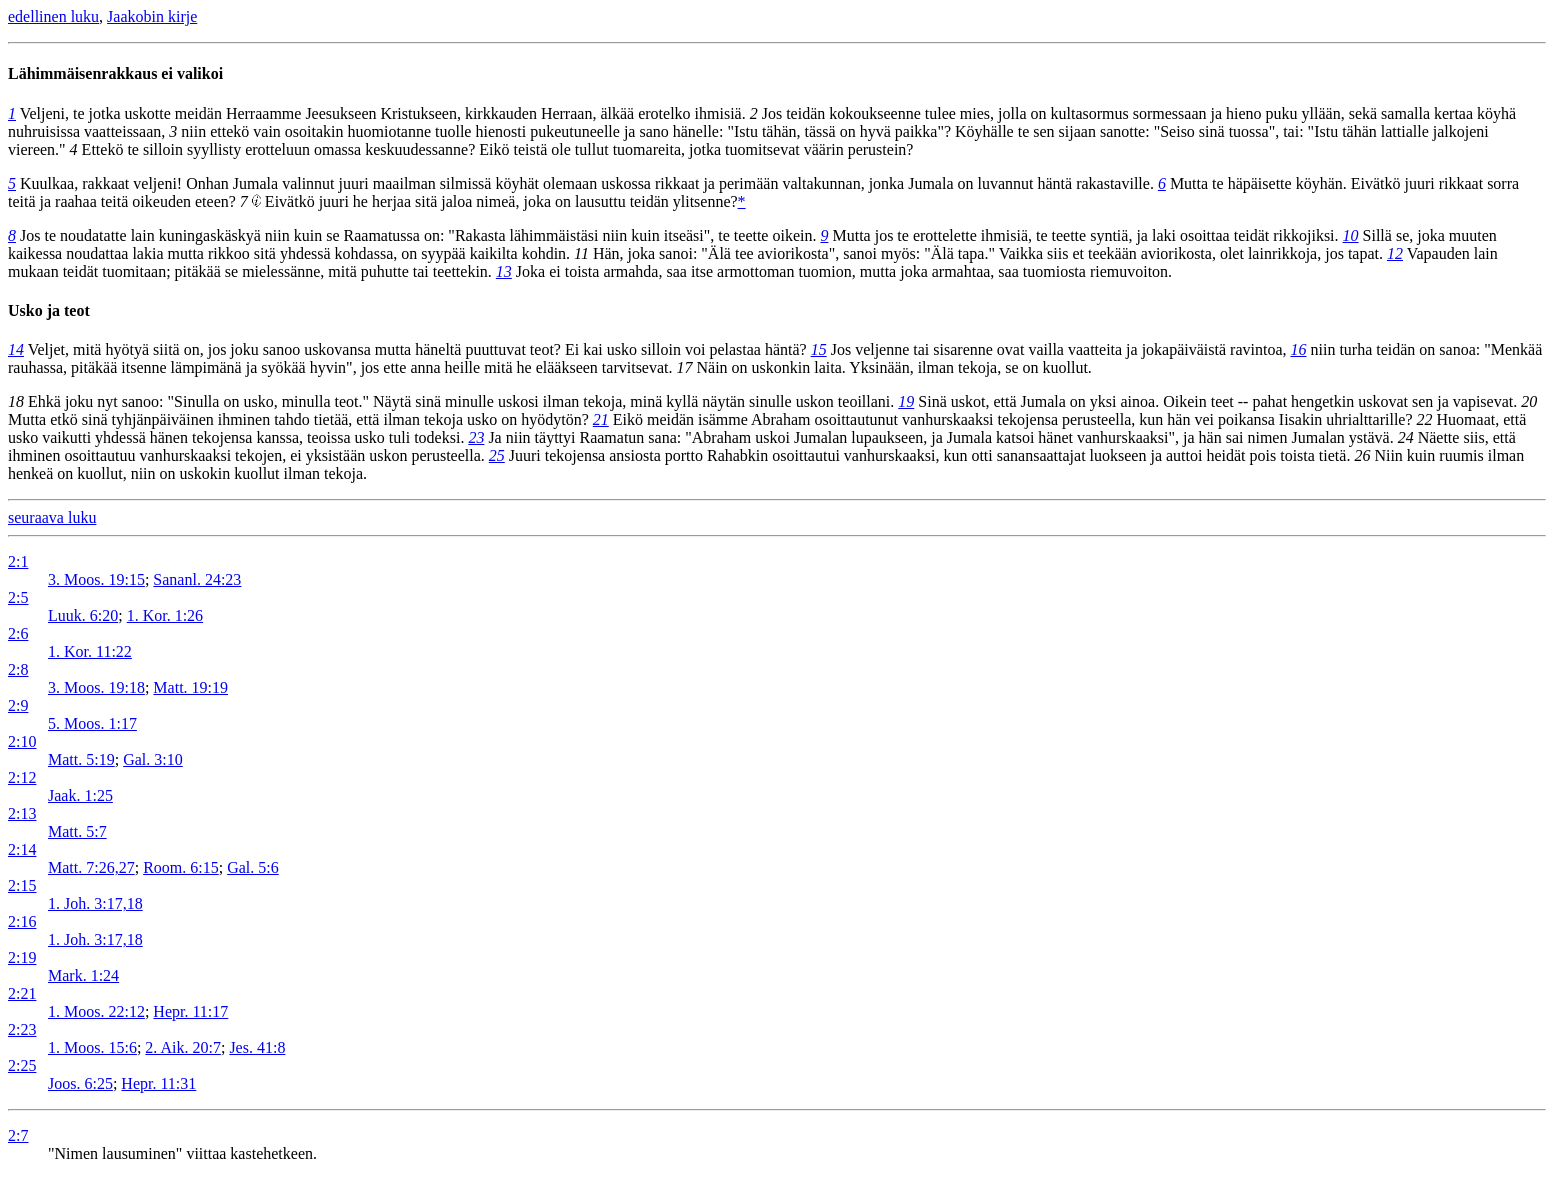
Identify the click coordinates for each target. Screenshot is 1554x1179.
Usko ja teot (49, 310)
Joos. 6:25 (80, 1083)
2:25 (22, 1065)
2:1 (18, 561)
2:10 (22, 741)
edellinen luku (53, 16)
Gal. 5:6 (253, 867)
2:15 (22, 885)
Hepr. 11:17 (190, 1011)
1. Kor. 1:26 (165, 615)
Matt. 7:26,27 (91, 867)
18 (16, 401)
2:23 (22, 1029)
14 (16, 349)
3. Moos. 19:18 (96, 687)
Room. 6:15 (181, 867)
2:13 (22, 813)
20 (1529, 401)
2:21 (22, 993)
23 (476, 437)
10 (1351, 235)
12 (1395, 253)
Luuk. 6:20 (83, 615)
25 (497, 455)
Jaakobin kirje (152, 16)
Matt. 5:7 (77, 831)
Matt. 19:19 (190, 687)
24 (1406, 437)
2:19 (22, 957)
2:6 (18, 633)
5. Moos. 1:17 (92, 723)
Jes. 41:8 (257, 1047)
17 (685, 367)
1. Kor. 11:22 (90, 651)
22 (1425, 419)
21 (601, 419)
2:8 (18, 669)
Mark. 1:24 (83, 975)
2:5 (18, 597)
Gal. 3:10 (153, 759)
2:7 (18, 1135)
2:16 (22, 921)
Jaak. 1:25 (80, 795)
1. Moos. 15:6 (92, 1047)
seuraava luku (52, 517)
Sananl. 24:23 (197, 579)
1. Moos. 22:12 (96, 1011)
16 (1299, 349)
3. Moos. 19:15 (96, 579)
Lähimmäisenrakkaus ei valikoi (115, 73)
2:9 (18, 705)
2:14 (22, 849)
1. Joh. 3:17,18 (95, 903)
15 (819, 349)
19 (906, 401)
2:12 (22, 777)
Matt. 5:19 (81, 759)
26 (1362, 455)
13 (504, 271)
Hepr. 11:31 (158, 1083)
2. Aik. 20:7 (183, 1047)
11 (581, 253)
